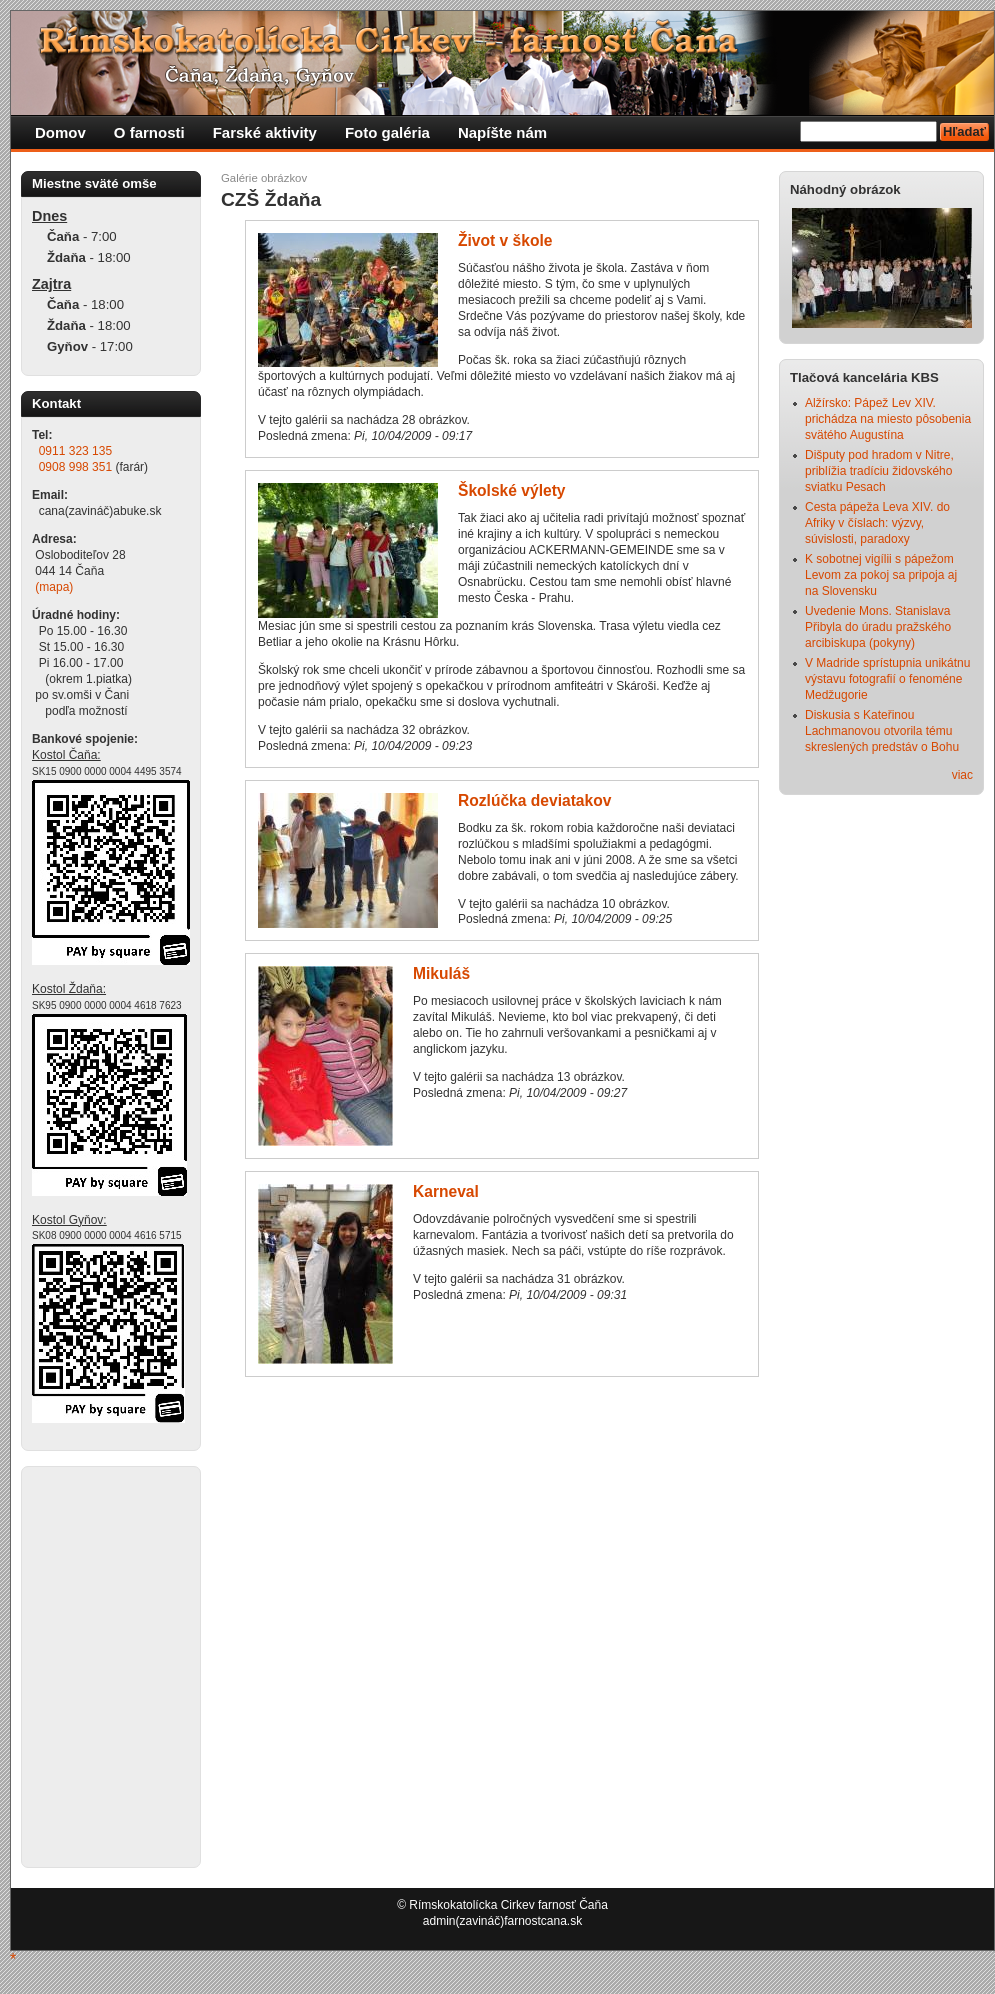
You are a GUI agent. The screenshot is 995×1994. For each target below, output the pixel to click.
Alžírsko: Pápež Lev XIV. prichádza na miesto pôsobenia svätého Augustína (888, 419)
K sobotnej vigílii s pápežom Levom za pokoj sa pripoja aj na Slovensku (881, 575)
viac (962, 775)
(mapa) (54, 587)
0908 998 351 (75, 467)
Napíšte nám (502, 132)
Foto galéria (387, 132)
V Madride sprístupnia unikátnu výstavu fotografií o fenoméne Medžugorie (887, 679)
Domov (60, 132)
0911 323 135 (75, 451)
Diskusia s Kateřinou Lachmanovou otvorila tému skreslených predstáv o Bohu (882, 731)
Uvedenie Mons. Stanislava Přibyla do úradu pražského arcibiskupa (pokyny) (878, 627)
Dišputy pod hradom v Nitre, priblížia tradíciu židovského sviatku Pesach (879, 471)
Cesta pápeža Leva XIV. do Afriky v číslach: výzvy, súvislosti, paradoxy (877, 523)
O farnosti (149, 132)
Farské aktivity (265, 132)
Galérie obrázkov (264, 178)
